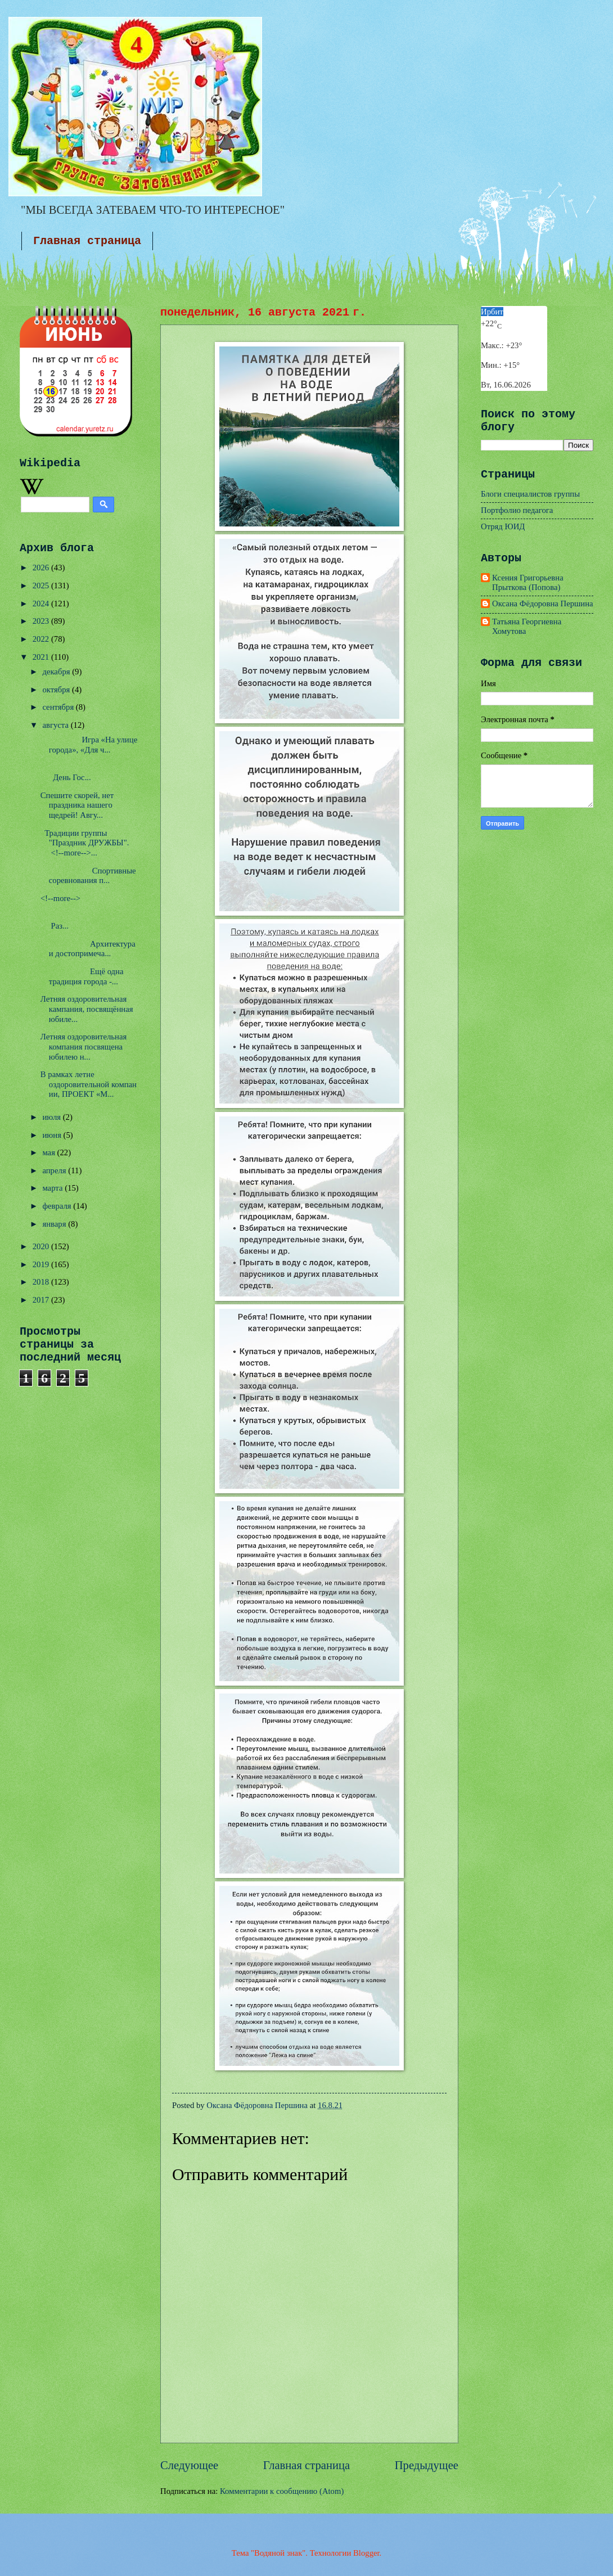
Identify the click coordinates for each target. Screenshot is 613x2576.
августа (56, 724)
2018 (42, 1281)
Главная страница (87, 241)
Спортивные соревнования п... (88, 875)
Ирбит (492, 311)
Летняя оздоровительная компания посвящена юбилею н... (83, 1046)
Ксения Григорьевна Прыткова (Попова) (528, 582)
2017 (42, 1299)
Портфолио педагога (517, 510)
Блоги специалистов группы (530, 493)
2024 (42, 603)
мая (49, 1152)
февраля (57, 1205)
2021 (42, 656)
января (55, 1223)
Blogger (366, 2552)
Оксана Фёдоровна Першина (542, 603)
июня (52, 1135)
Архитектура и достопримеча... (88, 948)
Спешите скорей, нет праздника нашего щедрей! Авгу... (77, 805)
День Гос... (80, 772)
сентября (58, 706)
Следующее (189, 2465)
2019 (42, 1264)
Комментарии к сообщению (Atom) (282, 2491)
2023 (42, 620)
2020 (42, 1246)
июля (52, 1117)
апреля (55, 1170)
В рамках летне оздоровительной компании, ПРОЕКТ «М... (88, 1084)
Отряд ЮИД (503, 526)
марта (53, 1187)
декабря (57, 671)
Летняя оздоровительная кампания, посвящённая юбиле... (86, 1008)
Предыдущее (426, 2465)
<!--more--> (60, 898)
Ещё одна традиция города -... (82, 976)
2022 (42, 638)
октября (57, 689)
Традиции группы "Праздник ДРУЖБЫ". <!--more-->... (85, 842)
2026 (42, 567)
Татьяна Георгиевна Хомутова (526, 626)
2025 (42, 585)
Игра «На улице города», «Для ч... (88, 744)
